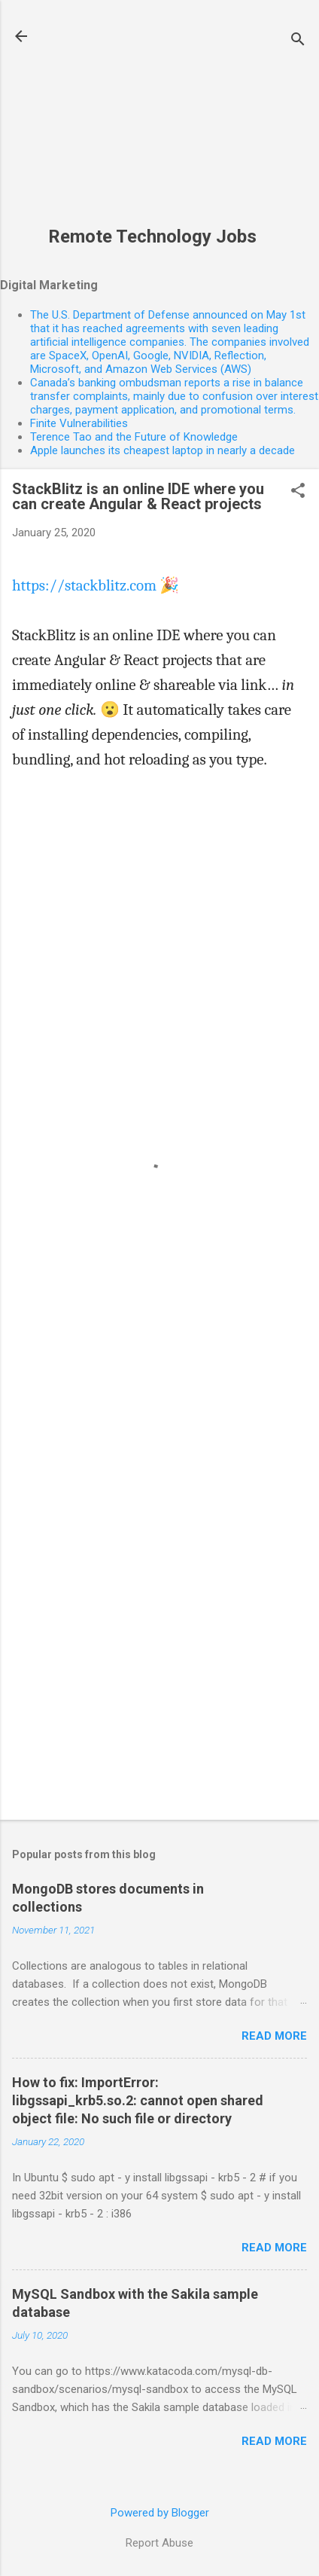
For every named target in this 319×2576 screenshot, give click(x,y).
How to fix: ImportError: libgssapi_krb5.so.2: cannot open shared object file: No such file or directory (137, 2100)
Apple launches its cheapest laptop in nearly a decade (162, 450)
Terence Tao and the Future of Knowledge (134, 437)
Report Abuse (159, 2543)
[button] (298, 491)
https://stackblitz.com (84, 585)
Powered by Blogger (160, 2513)
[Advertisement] (152, 121)
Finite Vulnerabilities (79, 423)
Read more (274, 2036)
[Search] (298, 41)
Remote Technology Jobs (152, 236)
